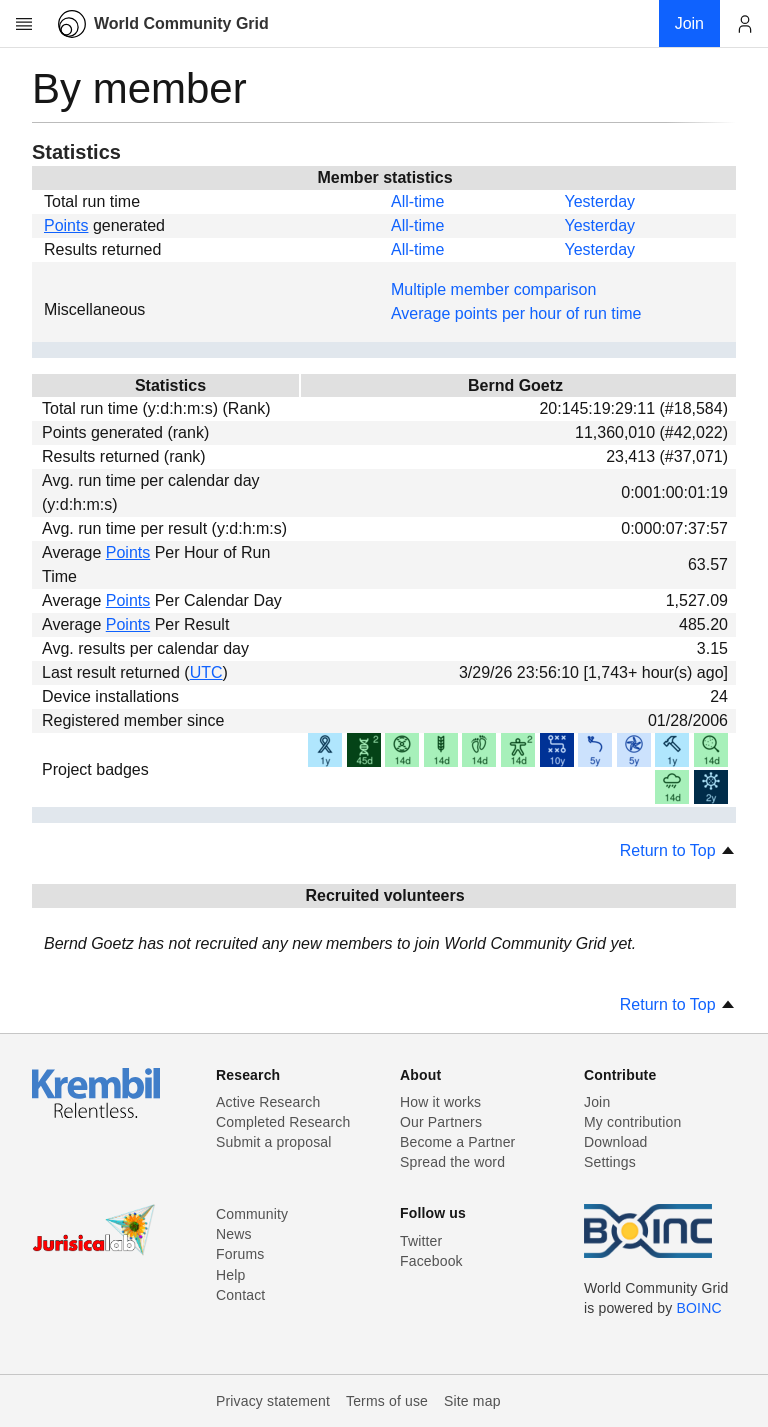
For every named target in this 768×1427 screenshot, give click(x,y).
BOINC (699, 1308)
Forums (240, 1254)
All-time (417, 201)
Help (230, 1275)
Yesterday (599, 201)
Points (66, 225)
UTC (206, 672)
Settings (610, 1162)
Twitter (421, 1241)
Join (597, 1102)
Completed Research (283, 1122)
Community (252, 1214)
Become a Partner (457, 1142)
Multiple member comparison (493, 289)
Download (616, 1142)
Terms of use (387, 1401)
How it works (440, 1102)
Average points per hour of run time (516, 313)
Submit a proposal (274, 1142)
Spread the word (452, 1162)
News (234, 1234)
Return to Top (678, 850)
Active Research (268, 1102)
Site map (472, 1401)
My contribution (632, 1122)
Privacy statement (273, 1401)
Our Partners (441, 1122)
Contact (240, 1295)
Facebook (431, 1261)
